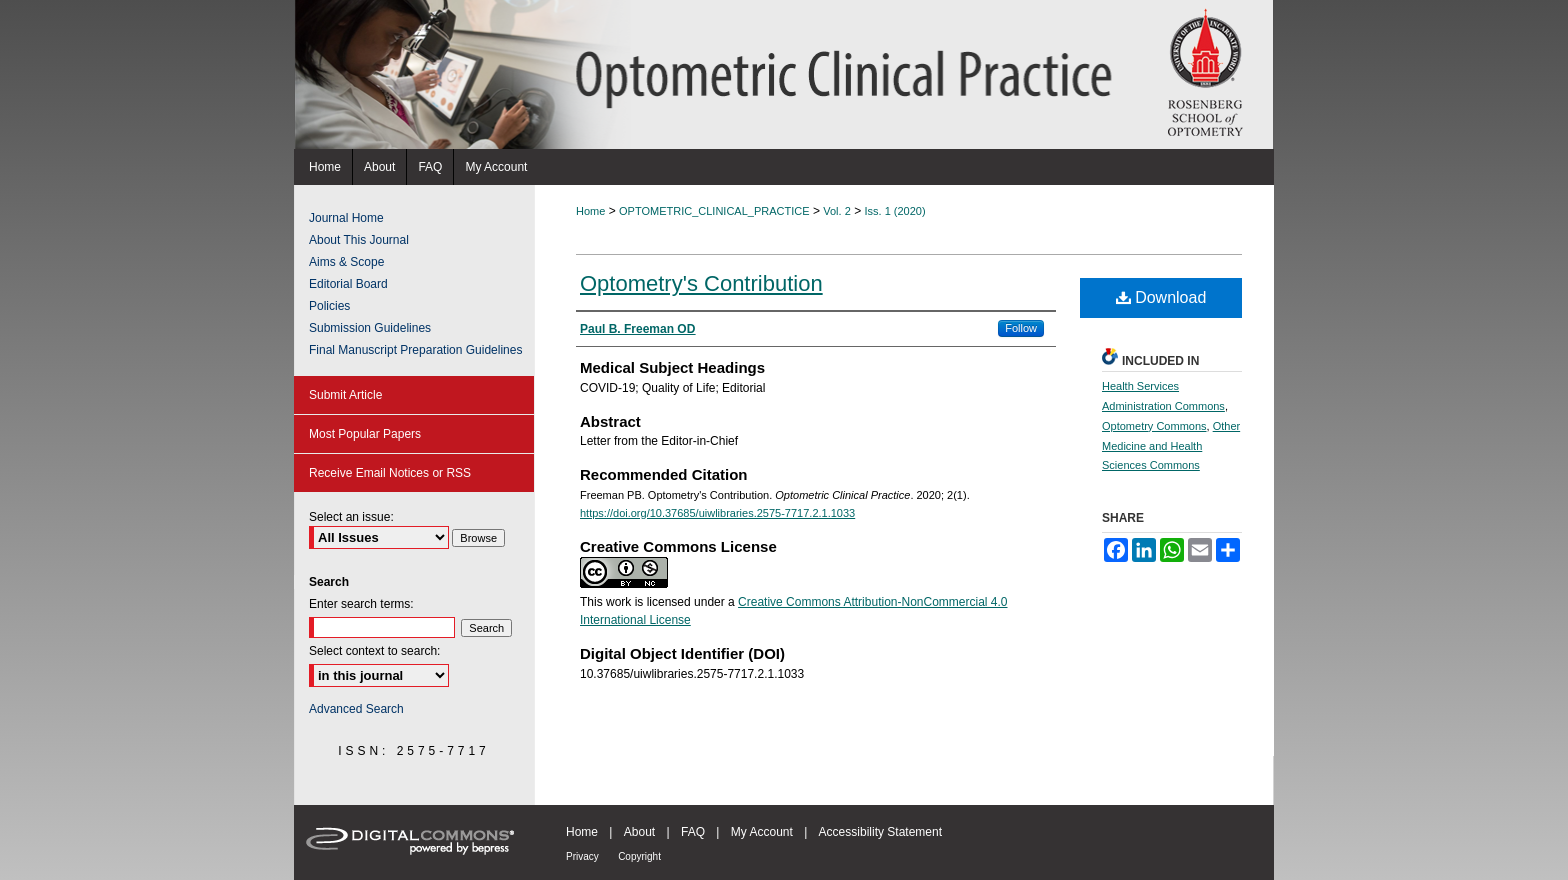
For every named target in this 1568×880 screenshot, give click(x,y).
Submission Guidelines (370, 328)
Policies (329, 306)
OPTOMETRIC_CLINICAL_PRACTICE (714, 211)
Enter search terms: (361, 604)
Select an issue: (351, 517)
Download (1161, 297)
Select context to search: (374, 651)
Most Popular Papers (365, 434)
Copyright (639, 856)
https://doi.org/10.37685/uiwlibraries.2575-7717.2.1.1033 (717, 513)
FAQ (693, 832)
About (639, 832)
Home (590, 211)
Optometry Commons (1154, 426)
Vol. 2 (837, 211)
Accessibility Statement (880, 832)
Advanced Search (356, 709)
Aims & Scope (346, 262)
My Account (762, 832)
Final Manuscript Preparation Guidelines (415, 350)
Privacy (582, 856)
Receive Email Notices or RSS (390, 473)
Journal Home (346, 218)
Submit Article (345, 395)
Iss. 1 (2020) (895, 211)
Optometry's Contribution (701, 283)
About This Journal (359, 240)
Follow (1021, 328)
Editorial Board (348, 284)
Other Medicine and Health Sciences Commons (1171, 446)
